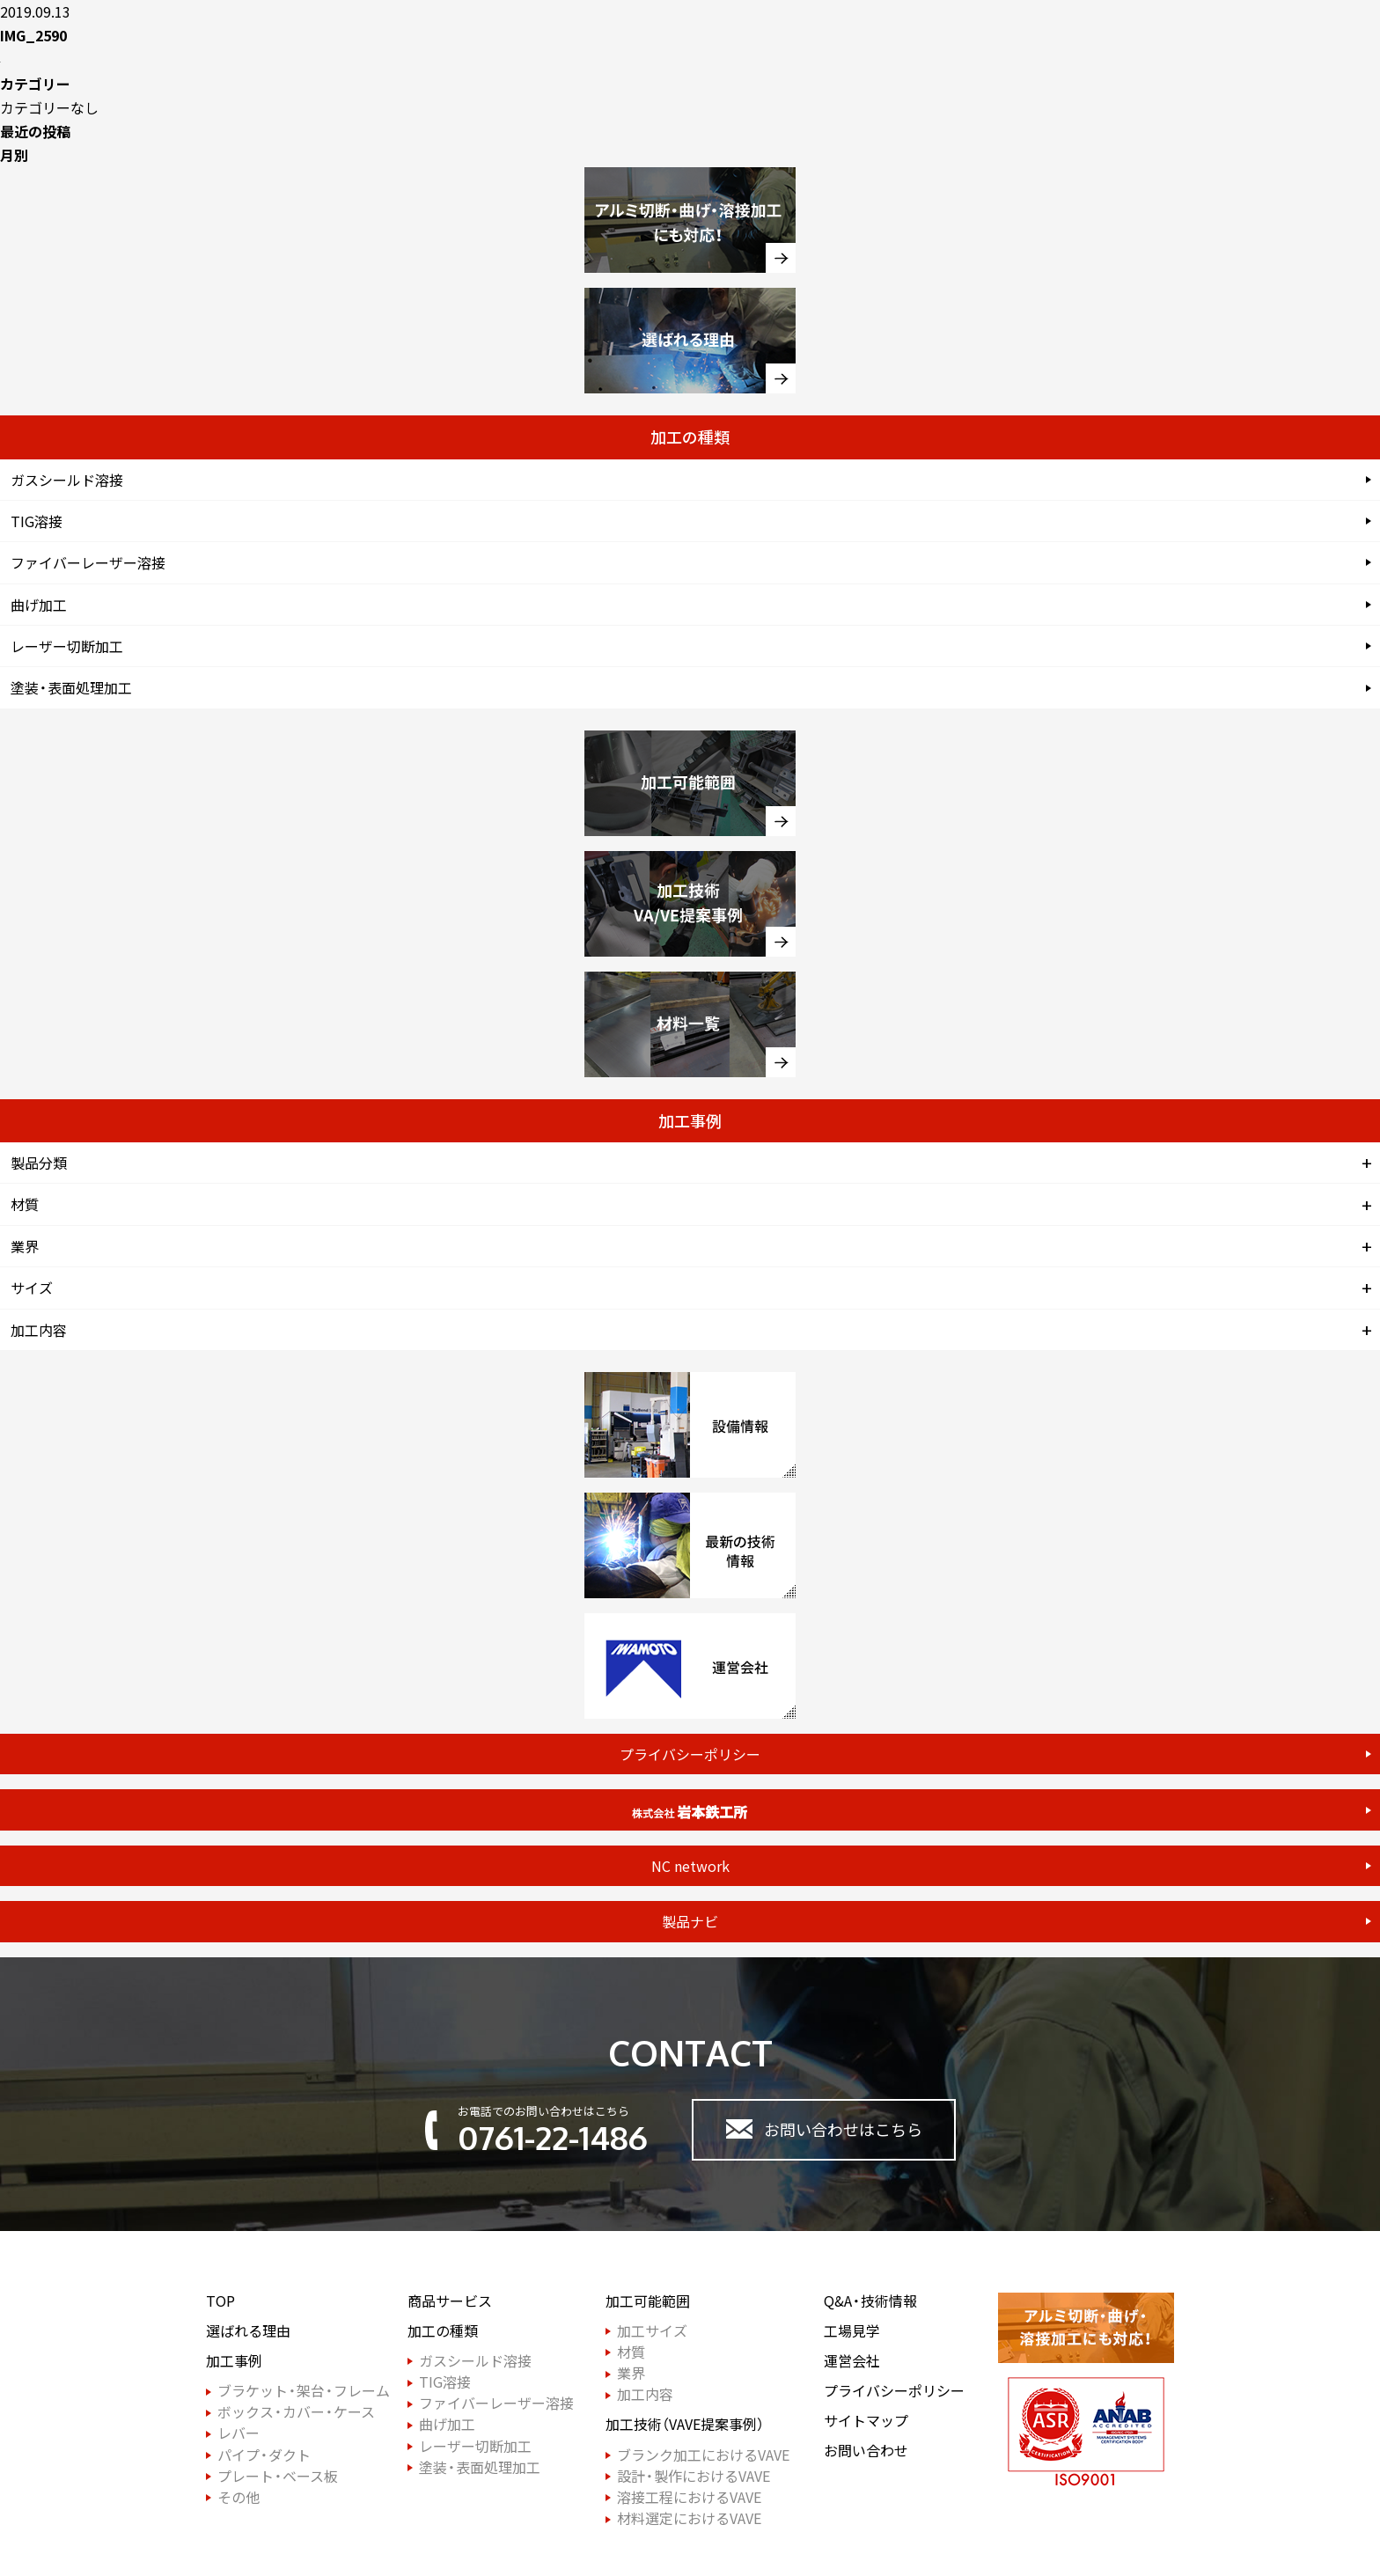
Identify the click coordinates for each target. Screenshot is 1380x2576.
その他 (238, 2497)
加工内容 (39, 1329)
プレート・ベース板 (277, 2476)
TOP (220, 2301)
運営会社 (852, 2360)
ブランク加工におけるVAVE (703, 2455)
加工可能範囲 (648, 2301)
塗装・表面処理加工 (71, 687)
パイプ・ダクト (264, 2455)
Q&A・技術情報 (870, 2301)
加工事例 (234, 2360)
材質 (25, 1204)
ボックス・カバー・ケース (296, 2412)
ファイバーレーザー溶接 (88, 562)
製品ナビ (690, 1921)
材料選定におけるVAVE (689, 2518)
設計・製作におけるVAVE (693, 2476)
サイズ (32, 1287)
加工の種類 (442, 2331)
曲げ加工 (39, 604)
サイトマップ (866, 2420)
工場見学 (852, 2331)
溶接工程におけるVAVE (689, 2497)
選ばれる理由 (248, 2331)
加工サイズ (652, 2331)
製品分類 (39, 1162)
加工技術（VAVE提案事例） (685, 2424)
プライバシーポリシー (690, 1754)
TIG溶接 (36, 521)
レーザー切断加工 (67, 646)
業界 (25, 1246)
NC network (690, 1865)
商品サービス (449, 2301)
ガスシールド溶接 (67, 479)
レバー (238, 2433)
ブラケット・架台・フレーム (303, 2390)
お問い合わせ (866, 2450)
